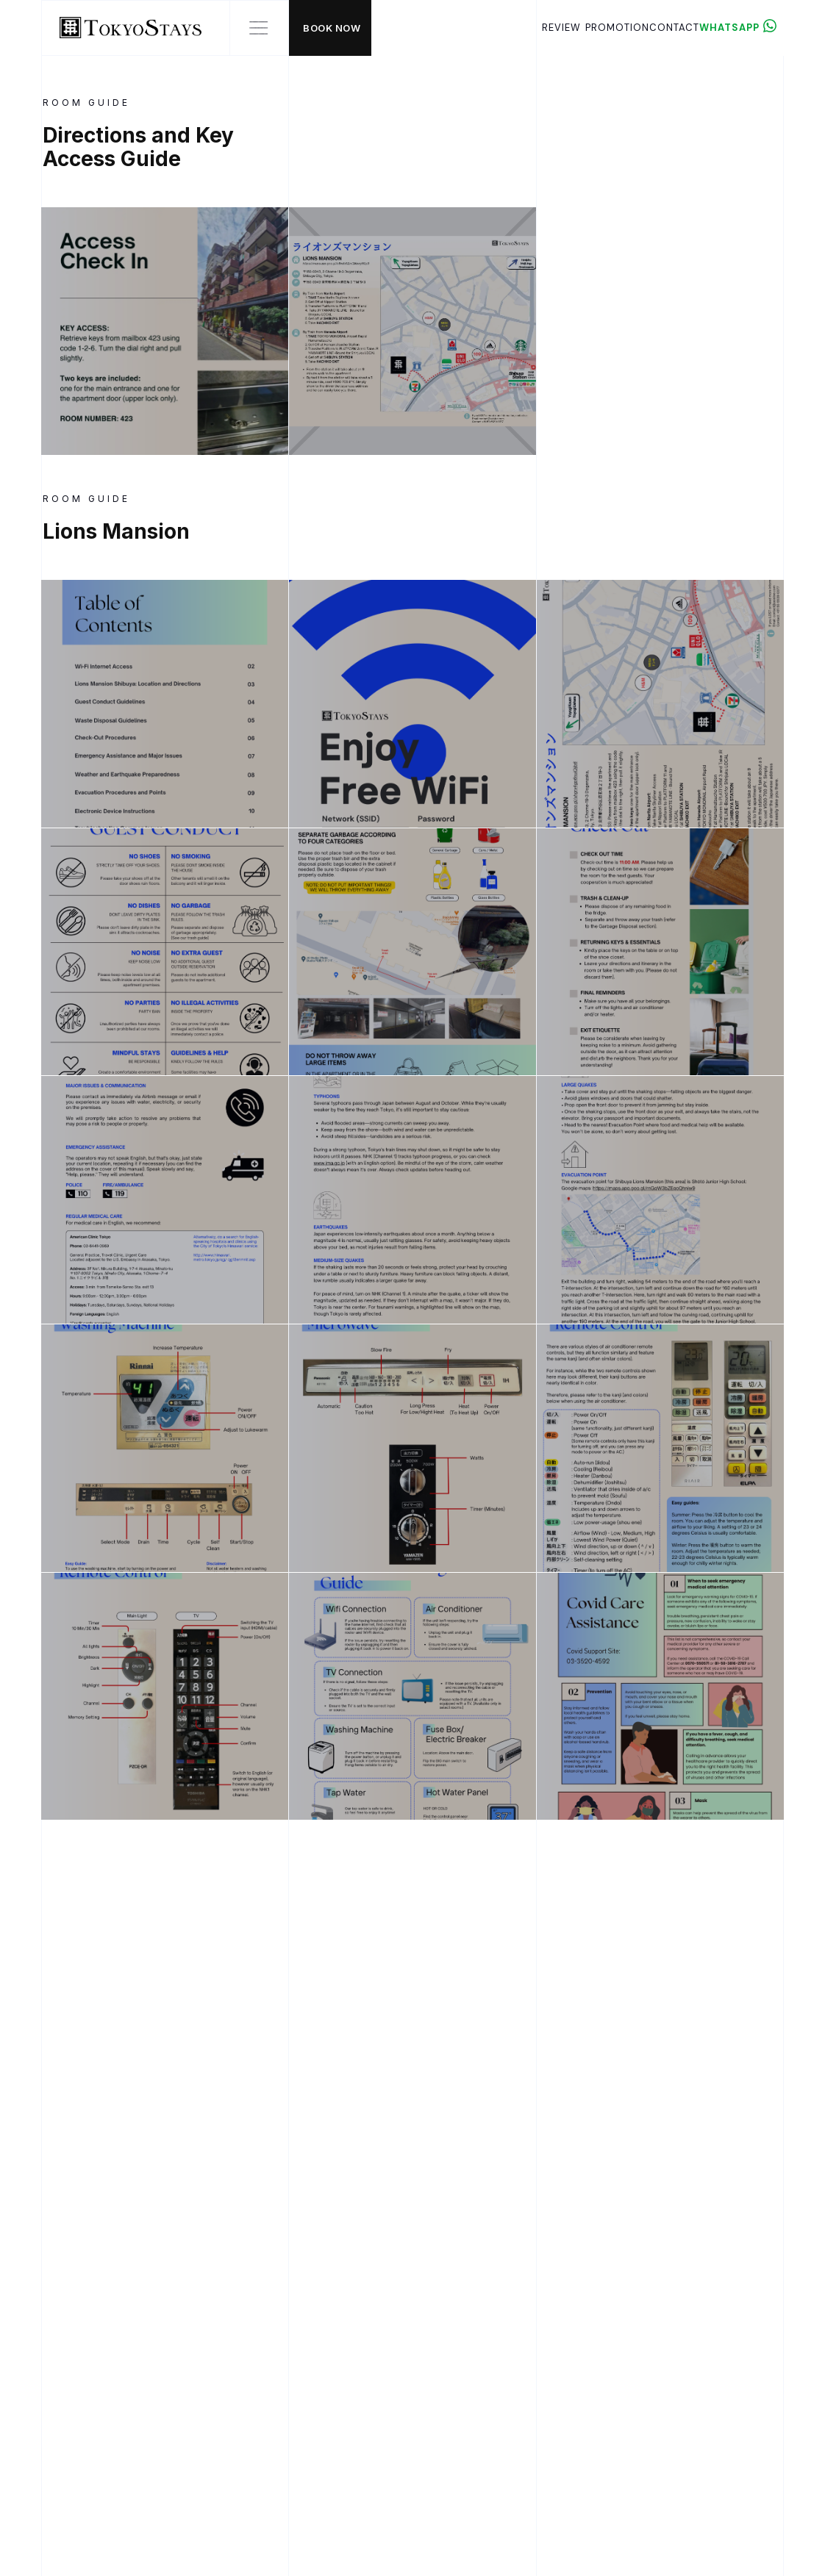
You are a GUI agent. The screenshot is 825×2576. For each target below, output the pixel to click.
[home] (121, 28)
